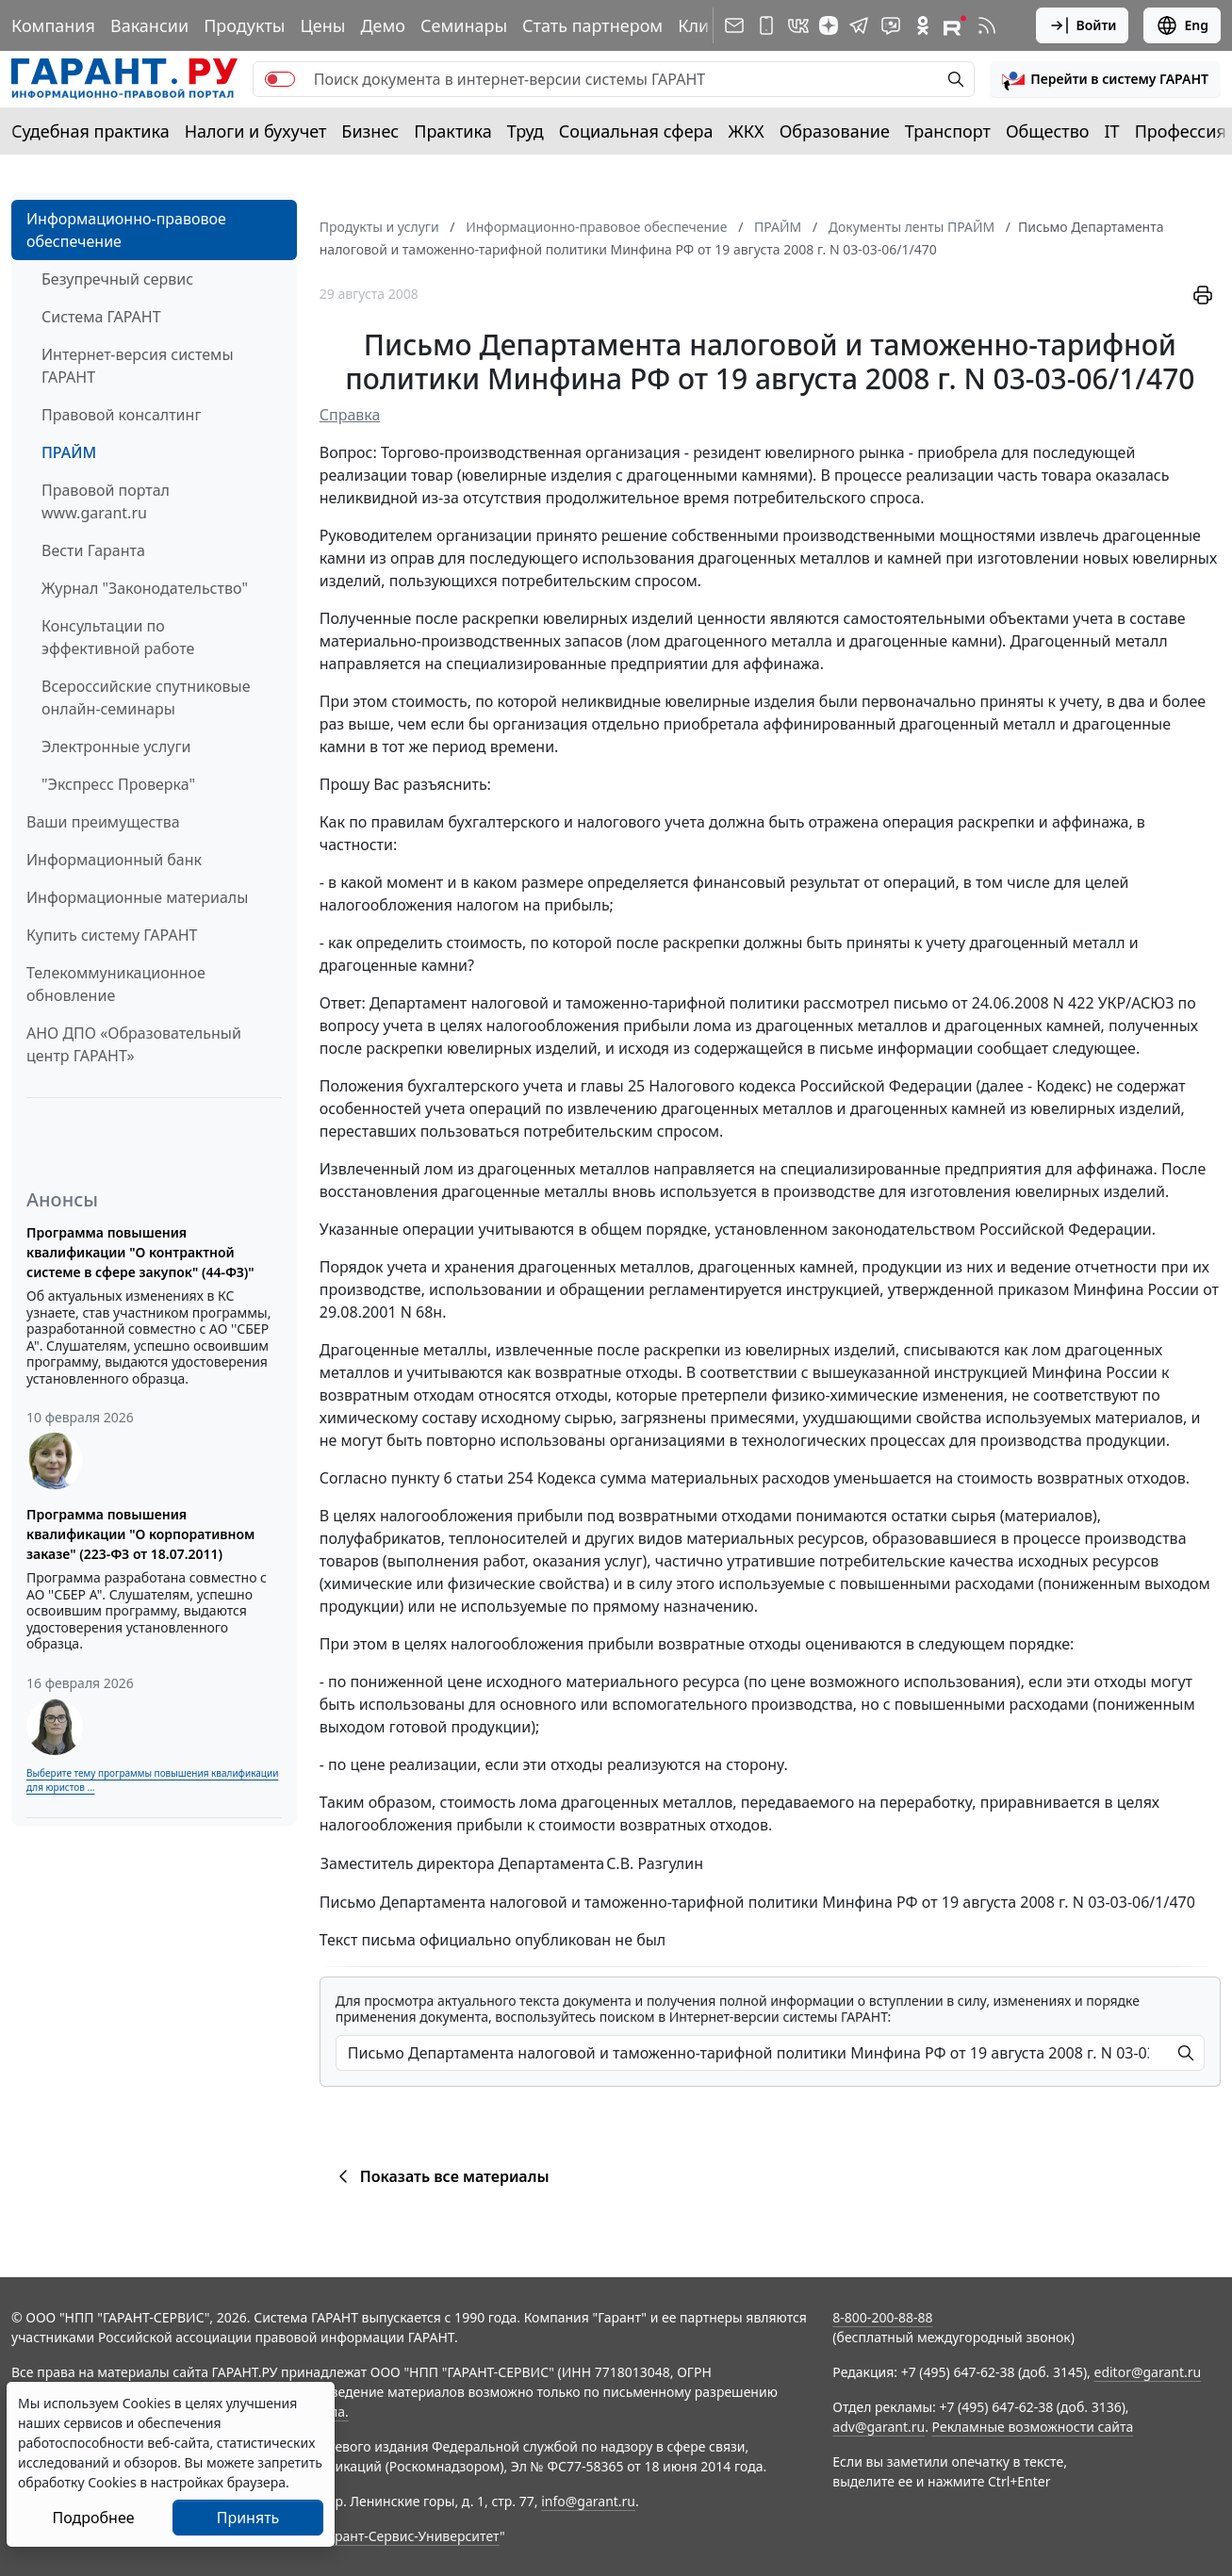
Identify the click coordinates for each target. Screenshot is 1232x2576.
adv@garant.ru (878, 2427)
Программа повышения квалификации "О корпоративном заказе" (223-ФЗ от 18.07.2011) (140, 1534)
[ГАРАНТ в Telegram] (858, 25)
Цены (322, 25)
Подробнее (93, 2517)
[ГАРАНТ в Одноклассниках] (923, 25)
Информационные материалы (137, 897)
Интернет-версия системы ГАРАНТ (137, 365)
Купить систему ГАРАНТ (111, 935)
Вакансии (149, 25)
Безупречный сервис (117, 279)
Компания (53, 25)
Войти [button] (1082, 25)
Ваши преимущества (103, 822)
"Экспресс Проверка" (118, 784)
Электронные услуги (115, 746)
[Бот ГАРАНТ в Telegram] (890, 25)
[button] (1105, 79)
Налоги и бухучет (256, 131)
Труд (525, 131)
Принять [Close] (248, 2517)
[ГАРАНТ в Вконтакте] (798, 25)
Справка (350, 414)
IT (1112, 131)
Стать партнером (592, 25)
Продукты (244, 25)
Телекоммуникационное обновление (115, 984)
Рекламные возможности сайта (1033, 2427)
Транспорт (948, 131)
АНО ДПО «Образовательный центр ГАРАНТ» (133, 1044)
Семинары (463, 25)
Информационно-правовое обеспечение (126, 230)
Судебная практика (90, 131)
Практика (452, 131)
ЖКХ (746, 131)
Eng (1182, 25)
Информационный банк (114, 859)
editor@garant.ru (1148, 2372)
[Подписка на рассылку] (734, 25)
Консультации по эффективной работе (117, 637)
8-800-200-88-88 (882, 2317)
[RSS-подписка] (987, 25)
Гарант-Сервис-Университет (410, 2536)
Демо (382, 25)
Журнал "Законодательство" (144, 588)
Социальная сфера (636, 131)
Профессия (1180, 131)
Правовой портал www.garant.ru (105, 501)
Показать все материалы (441, 2176)
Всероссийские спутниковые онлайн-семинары (146, 697)
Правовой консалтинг (121, 414)
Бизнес (370, 131)
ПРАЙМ (68, 452)
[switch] (280, 79)
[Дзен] (828, 25)
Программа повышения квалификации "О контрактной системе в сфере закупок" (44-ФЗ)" (140, 1252)
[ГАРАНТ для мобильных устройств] (766, 25)
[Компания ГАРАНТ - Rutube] (955, 25)
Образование (835, 131)
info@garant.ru (588, 2501)
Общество (1048, 131)
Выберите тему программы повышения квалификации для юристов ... (152, 1780)
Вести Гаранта (93, 550)
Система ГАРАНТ (101, 316)
